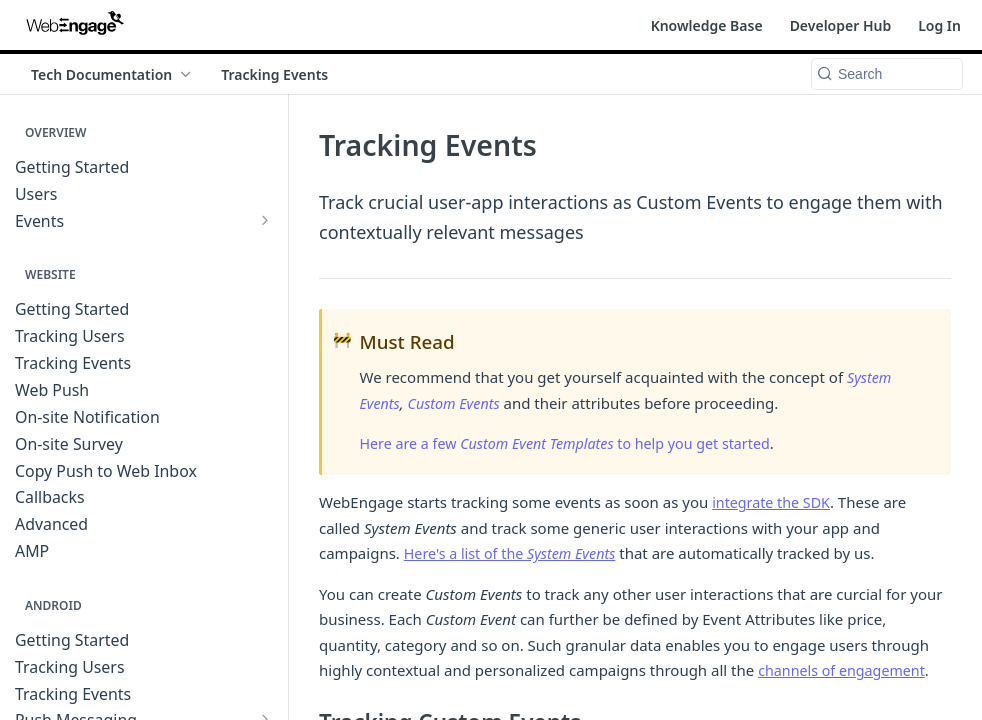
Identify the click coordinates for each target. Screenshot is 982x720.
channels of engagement (845, 670)
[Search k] (887, 74)
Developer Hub (841, 25)
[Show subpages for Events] (265, 220)
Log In (939, 25)
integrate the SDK (774, 502)
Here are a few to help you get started (575, 443)
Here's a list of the (515, 553)
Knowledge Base (707, 25)
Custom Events (458, 403)
